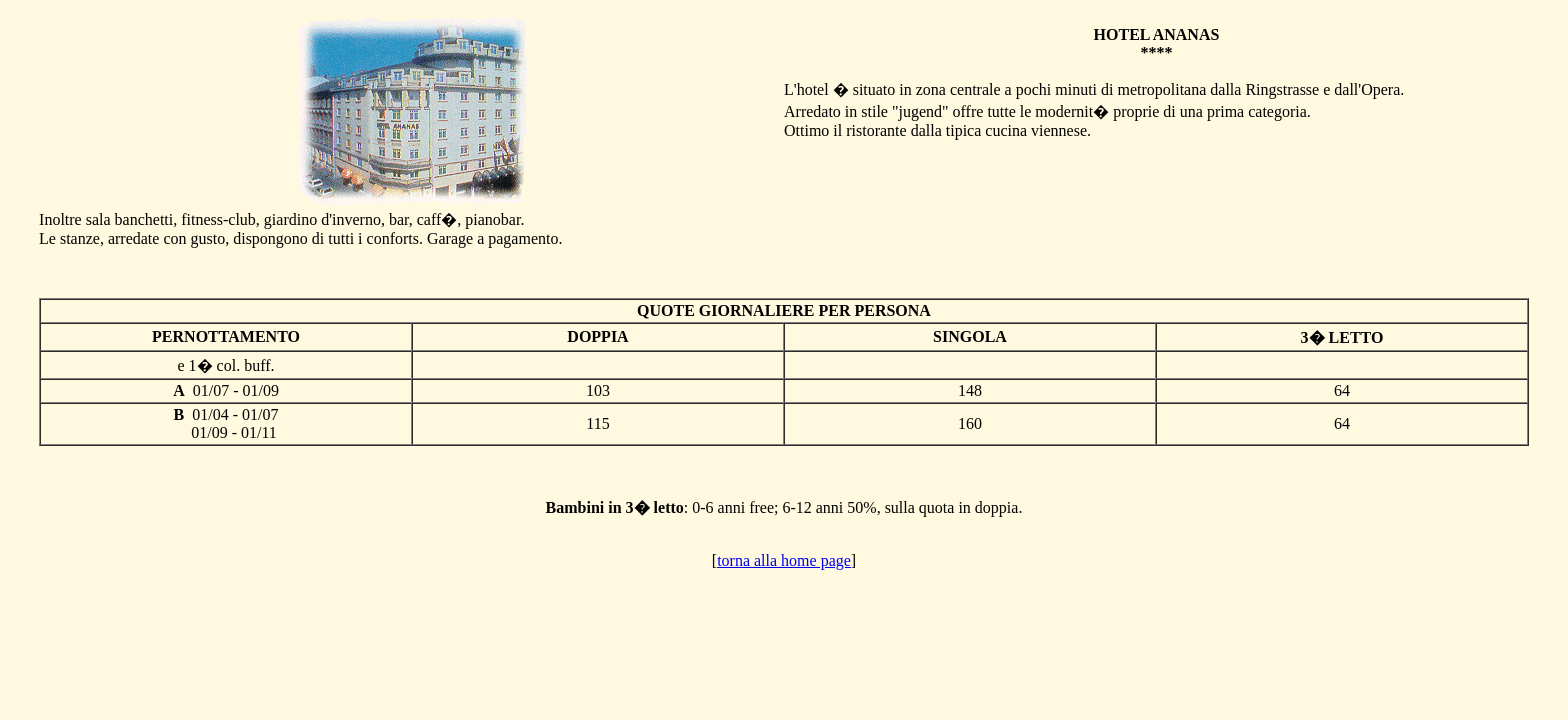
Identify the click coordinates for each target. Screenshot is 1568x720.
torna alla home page (784, 560)
